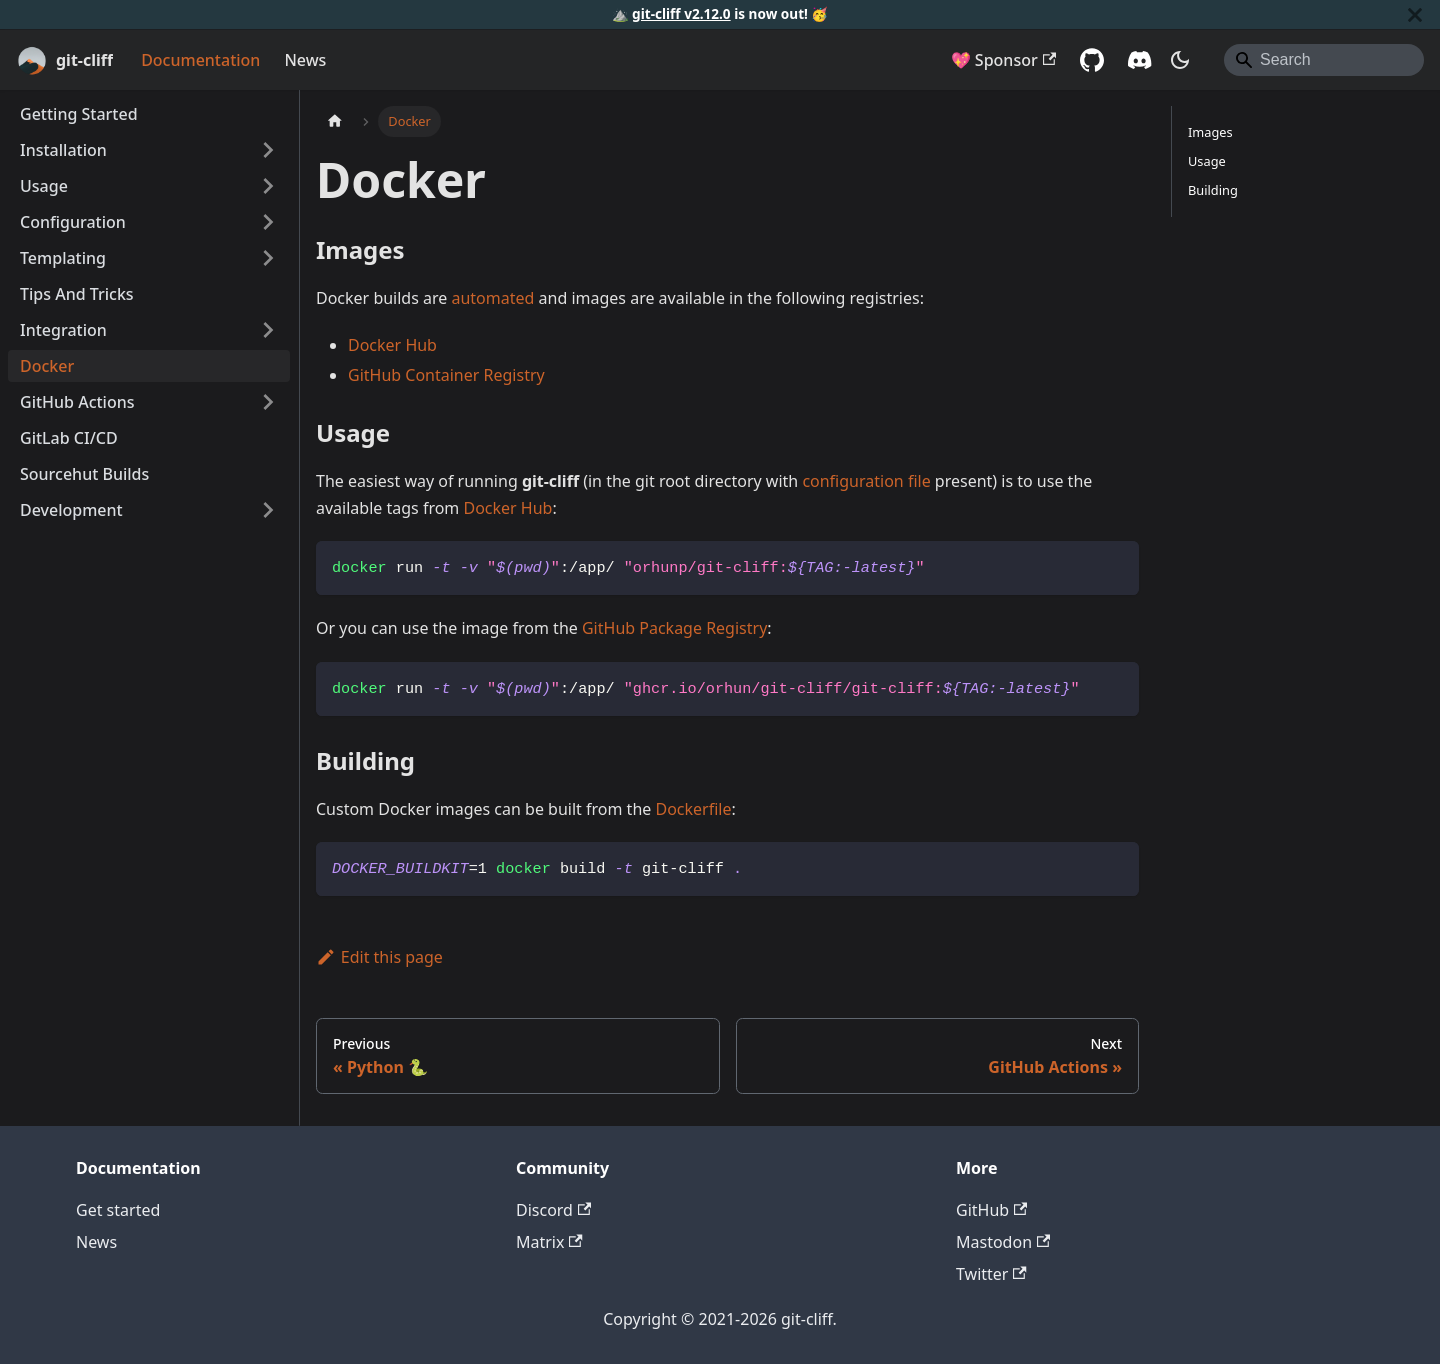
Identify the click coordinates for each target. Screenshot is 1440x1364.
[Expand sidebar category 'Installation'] (268, 150)
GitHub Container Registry (446, 375)
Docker (47, 366)
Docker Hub (392, 345)
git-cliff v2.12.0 (681, 13)
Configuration (73, 222)
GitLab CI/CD (69, 438)
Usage (44, 186)
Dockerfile (693, 809)
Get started (118, 1210)
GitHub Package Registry (674, 628)
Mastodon (1003, 1242)
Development (71, 510)
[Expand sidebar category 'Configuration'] (268, 222)
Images (1210, 132)
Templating (63, 258)
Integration (63, 330)
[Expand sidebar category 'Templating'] (268, 258)
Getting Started (79, 114)
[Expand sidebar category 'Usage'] (268, 186)
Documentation (200, 60)
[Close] (1415, 14)
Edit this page (379, 957)
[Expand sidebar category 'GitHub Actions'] (268, 402)
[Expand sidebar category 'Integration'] (268, 330)
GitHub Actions (77, 402)
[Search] (1324, 60)
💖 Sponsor (1003, 60)
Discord (553, 1210)
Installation (63, 150)
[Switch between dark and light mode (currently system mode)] (1180, 60)
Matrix (549, 1242)
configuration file (866, 481)
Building (1213, 190)
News (305, 60)
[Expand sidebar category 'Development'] (268, 510)
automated (492, 298)
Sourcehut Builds (84, 474)
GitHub (991, 1210)
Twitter (991, 1274)
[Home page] (335, 121)
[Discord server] (1140, 60)
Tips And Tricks (77, 294)
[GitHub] (1092, 60)
